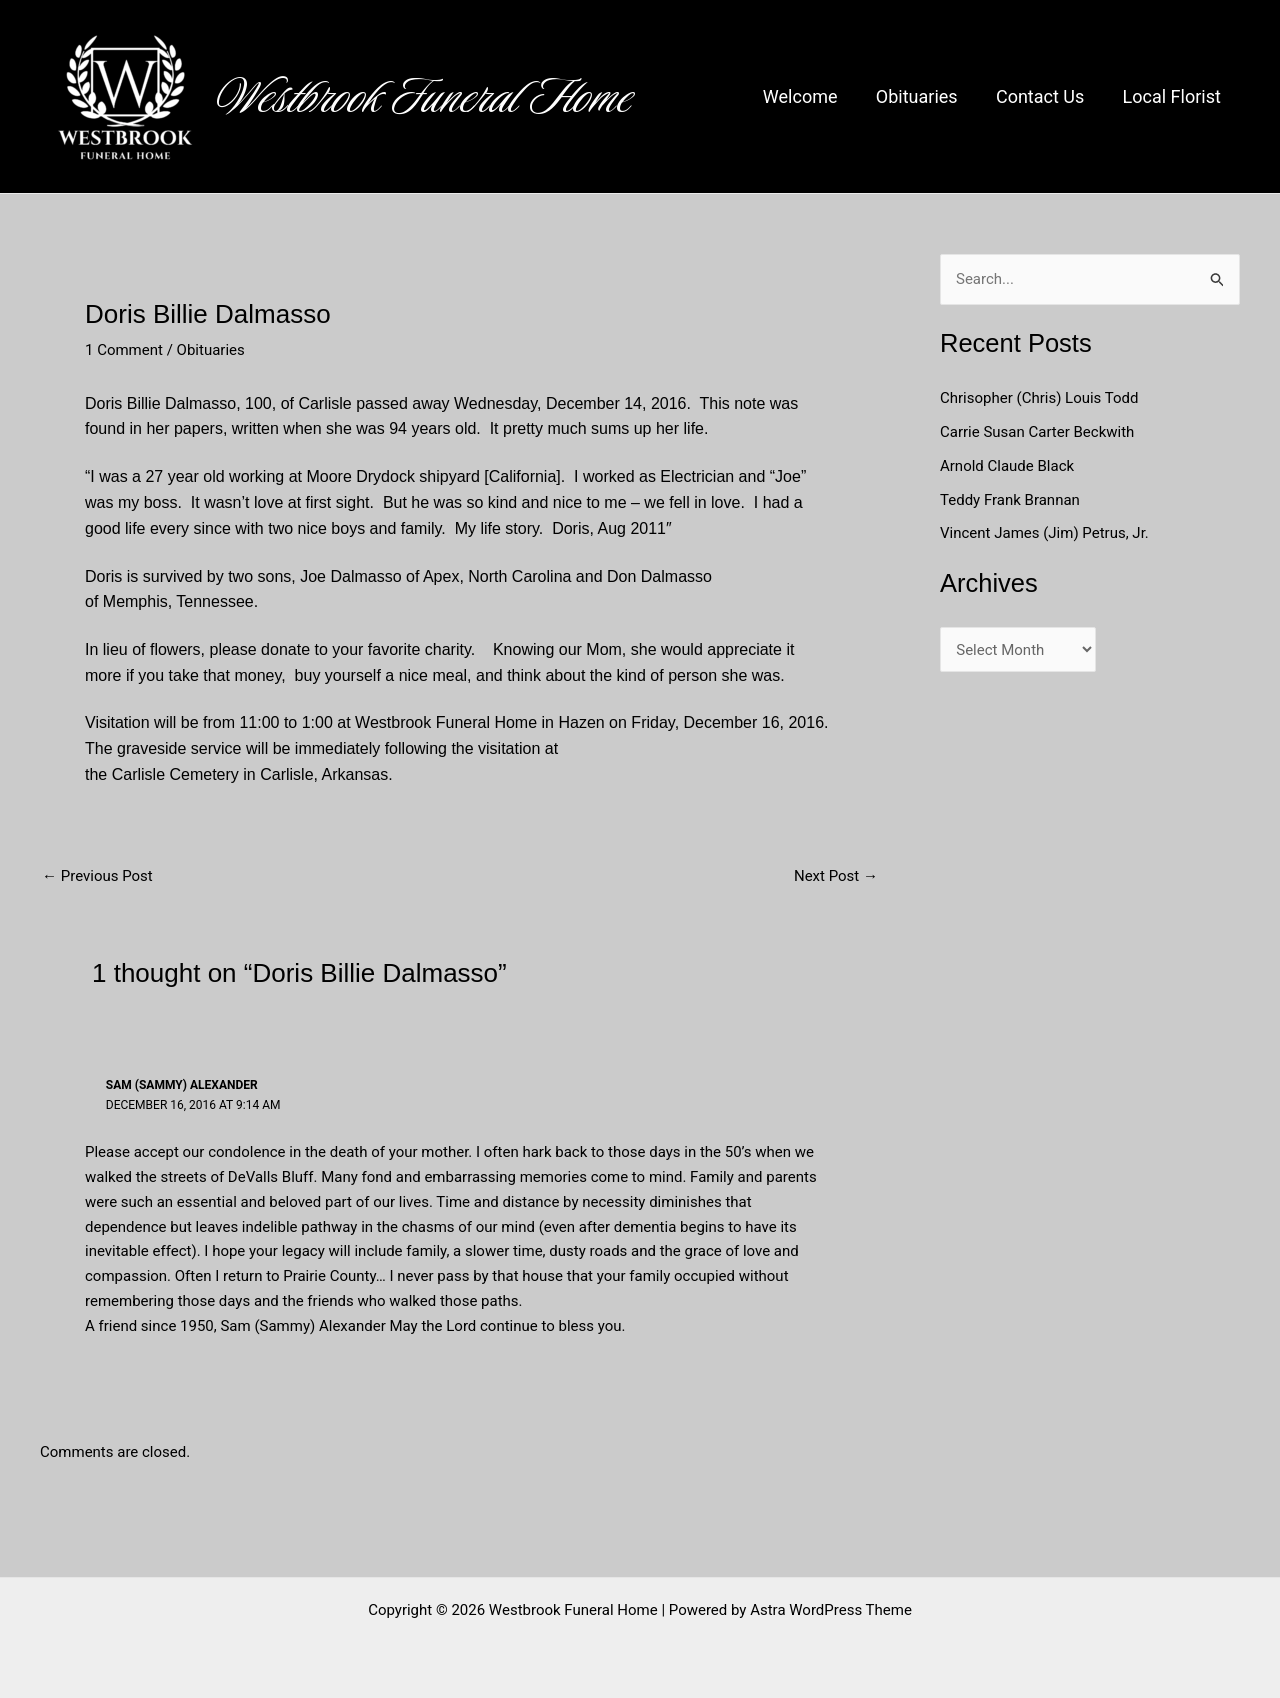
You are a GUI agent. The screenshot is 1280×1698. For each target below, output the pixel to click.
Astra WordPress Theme (831, 1610)
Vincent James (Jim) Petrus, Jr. (1044, 533)
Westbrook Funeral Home (425, 97)
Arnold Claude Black (1009, 466)
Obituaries (923, 96)
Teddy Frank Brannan (1012, 500)
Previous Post (97, 876)
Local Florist (1173, 96)
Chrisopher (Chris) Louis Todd (1039, 398)
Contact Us (1043, 96)
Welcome (808, 96)
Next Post (836, 876)
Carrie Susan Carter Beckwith (1037, 432)
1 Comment (124, 350)
